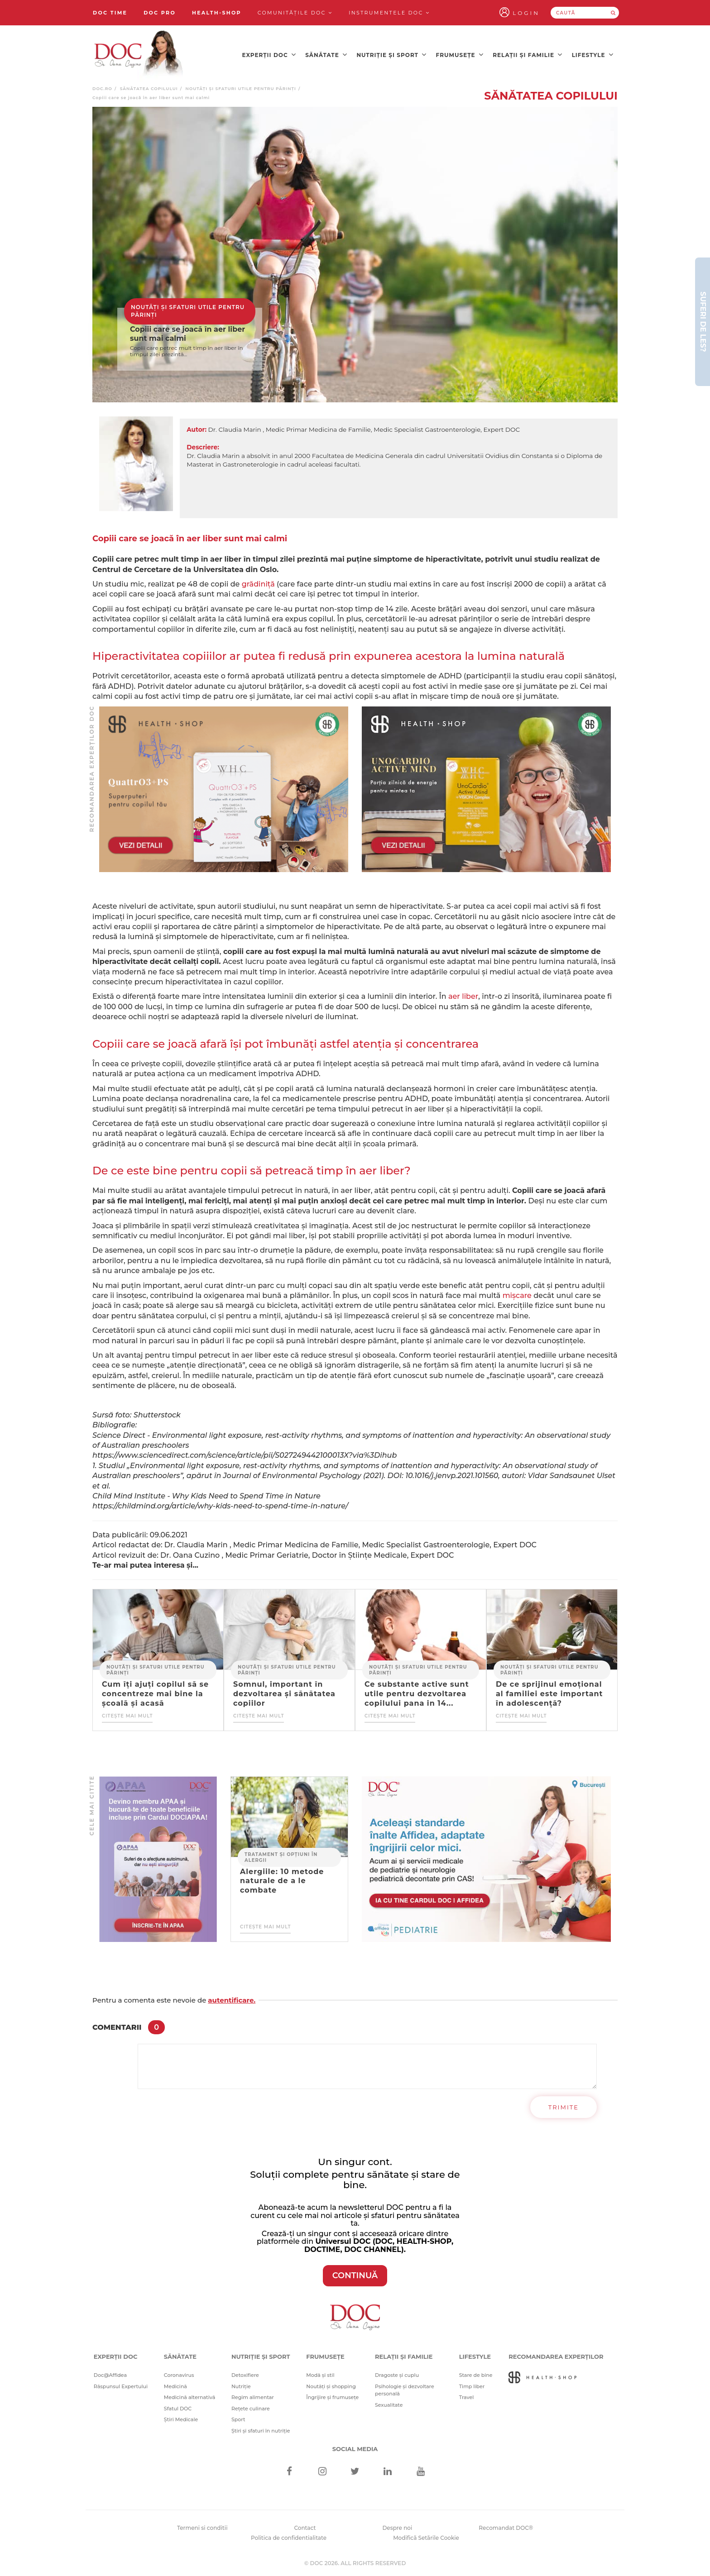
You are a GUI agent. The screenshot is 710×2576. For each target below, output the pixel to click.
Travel (466, 2397)
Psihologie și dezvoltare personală (404, 2390)
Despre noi (397, 2527)
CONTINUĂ (355, 2275)
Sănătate (326, 54)
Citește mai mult (127, 1716)
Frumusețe (460, 54)
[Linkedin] (388, 2472)
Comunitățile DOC (295, 13)
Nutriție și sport (391, 54)
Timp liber (472, 2386)
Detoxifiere (245, 2375)
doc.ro (102, 88)
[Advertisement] (223, 789)
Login (526, 13)
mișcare (517, 1295)
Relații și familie (527, 54)
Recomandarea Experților (556, 2356)
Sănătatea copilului (149, 88)
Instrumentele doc (389, 13)
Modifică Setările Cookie (426, 2537)
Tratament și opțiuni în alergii (281, 1857)
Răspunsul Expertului (121, 2386)
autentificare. (231, 2000)
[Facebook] (289, 2472)
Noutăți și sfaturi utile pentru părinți (240, 88)
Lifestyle (593, 54)
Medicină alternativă (189, 2397)
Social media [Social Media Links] (355, 2448)
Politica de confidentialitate (288, 2537)
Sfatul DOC (178, 2408)
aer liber (463, 996)
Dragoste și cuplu (397, 2375)
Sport (238, 2419)
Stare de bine (476, 2375)
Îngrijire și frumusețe (332, 2397)
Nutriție (241, 2386)
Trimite (563, 2107)
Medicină (175, 2386)
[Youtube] (420, 2472)
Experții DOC (269, 54)
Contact (305, 2527)
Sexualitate (389, 2405)
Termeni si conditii (202, 2527)
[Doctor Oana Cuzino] (139, 54)
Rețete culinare (250, 2408)
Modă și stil (320, 2375)
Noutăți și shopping (331, 2386)
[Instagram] (322, 2472)
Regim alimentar (252, 2397)
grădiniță (258, 584)
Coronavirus (179, 2375)
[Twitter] (355, 2472)
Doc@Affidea (110, 2375)
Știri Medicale (181, 2419)
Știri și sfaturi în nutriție (260, 2431)
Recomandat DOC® (506, 2527)
